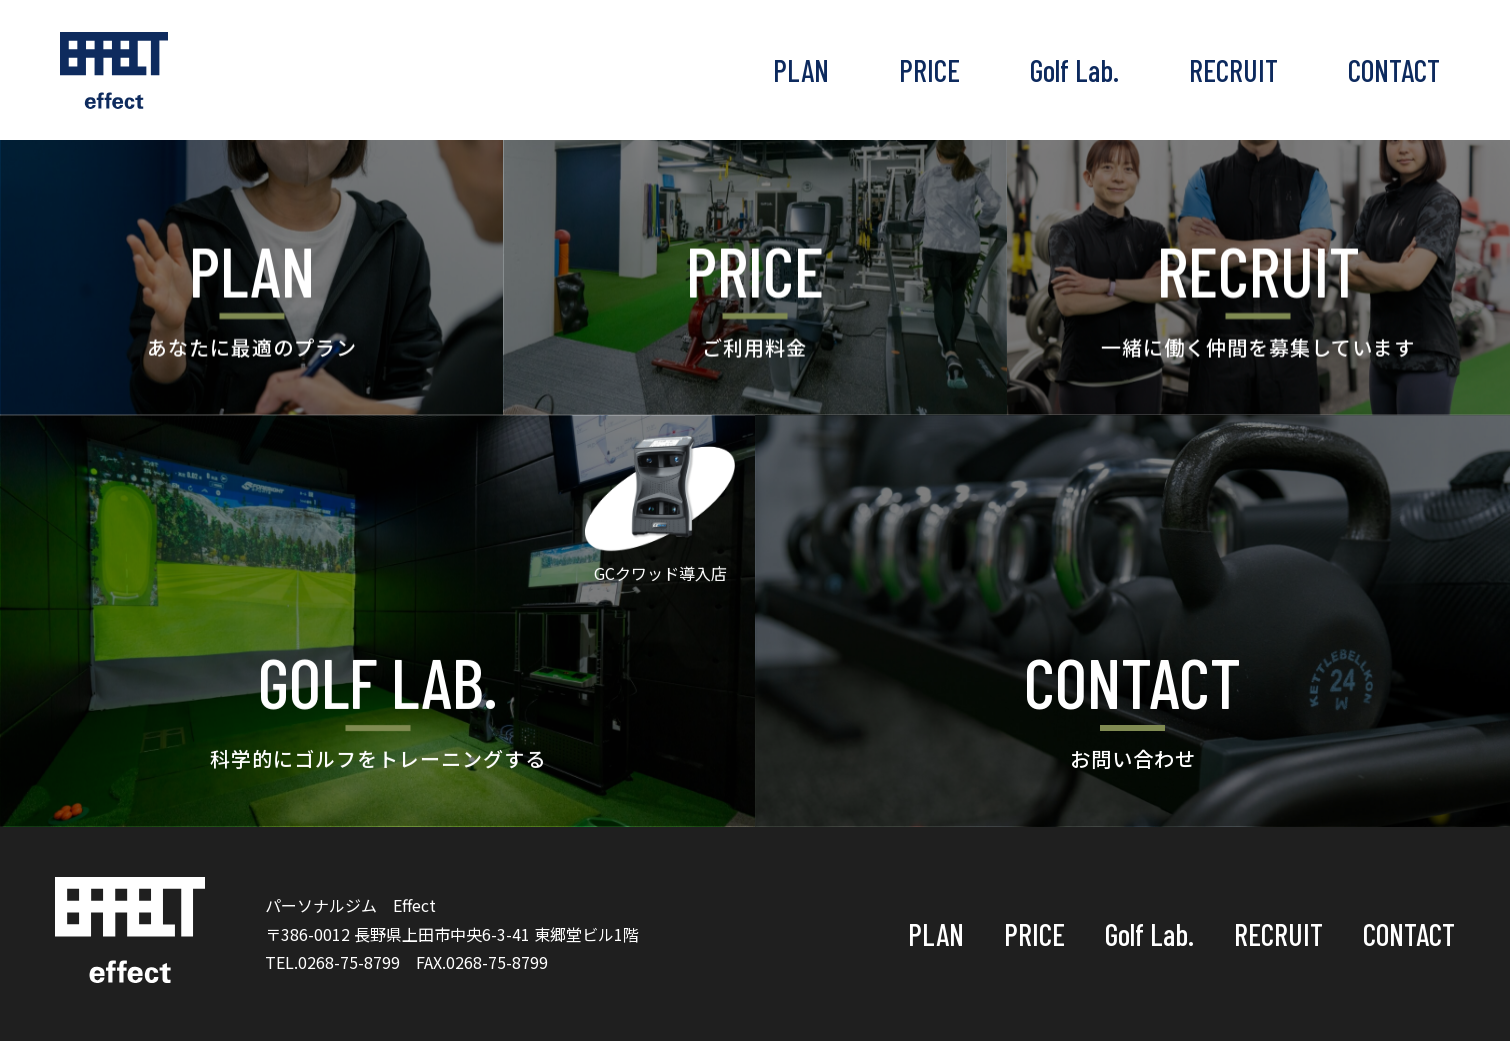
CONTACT (1394, 70)
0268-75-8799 (349, 962)
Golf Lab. (1074, 70)
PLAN (801, 70)
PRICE (929, 70)
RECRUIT (1233, 70)
